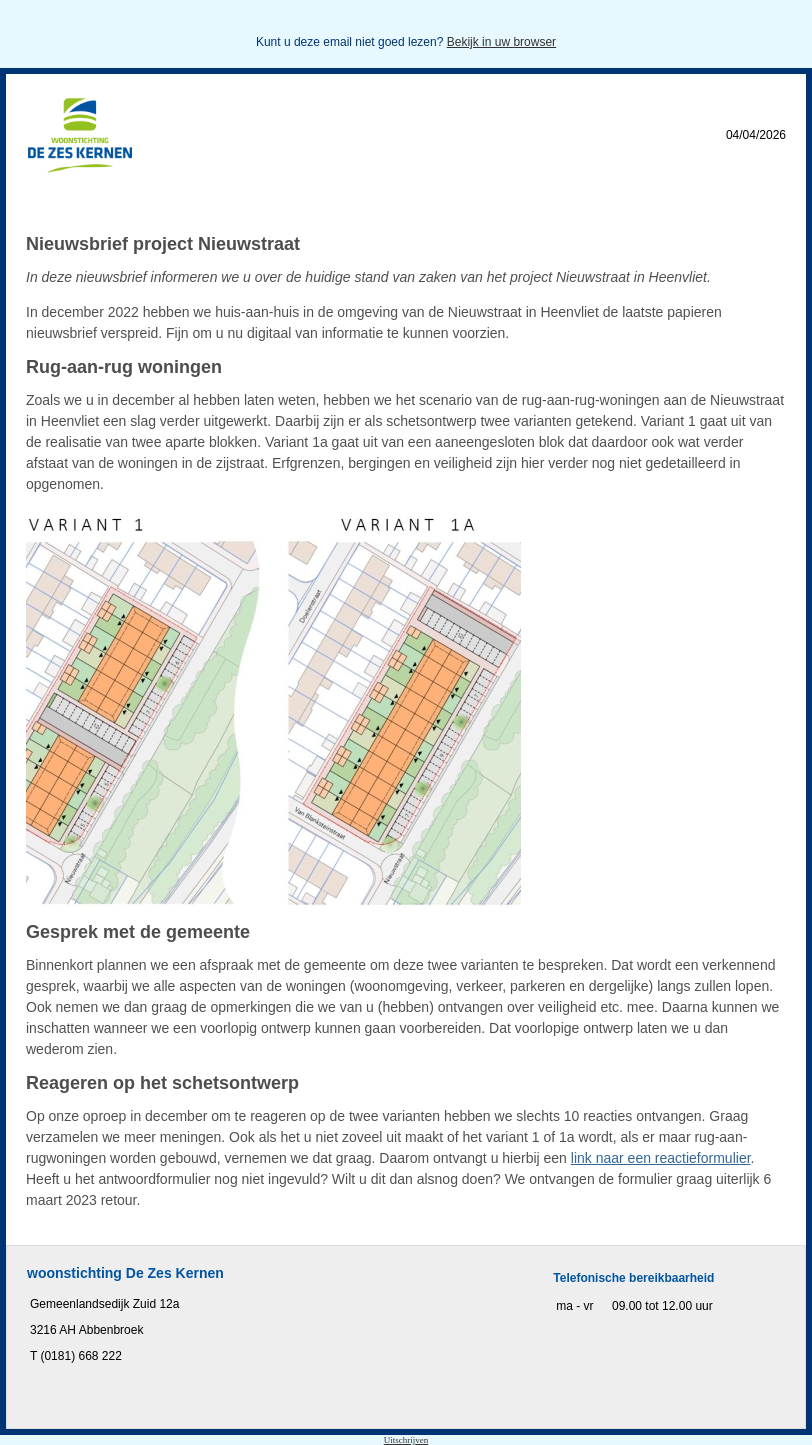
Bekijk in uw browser (501, 42)
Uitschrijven (406, 1440)
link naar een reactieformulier (661, 1158)
